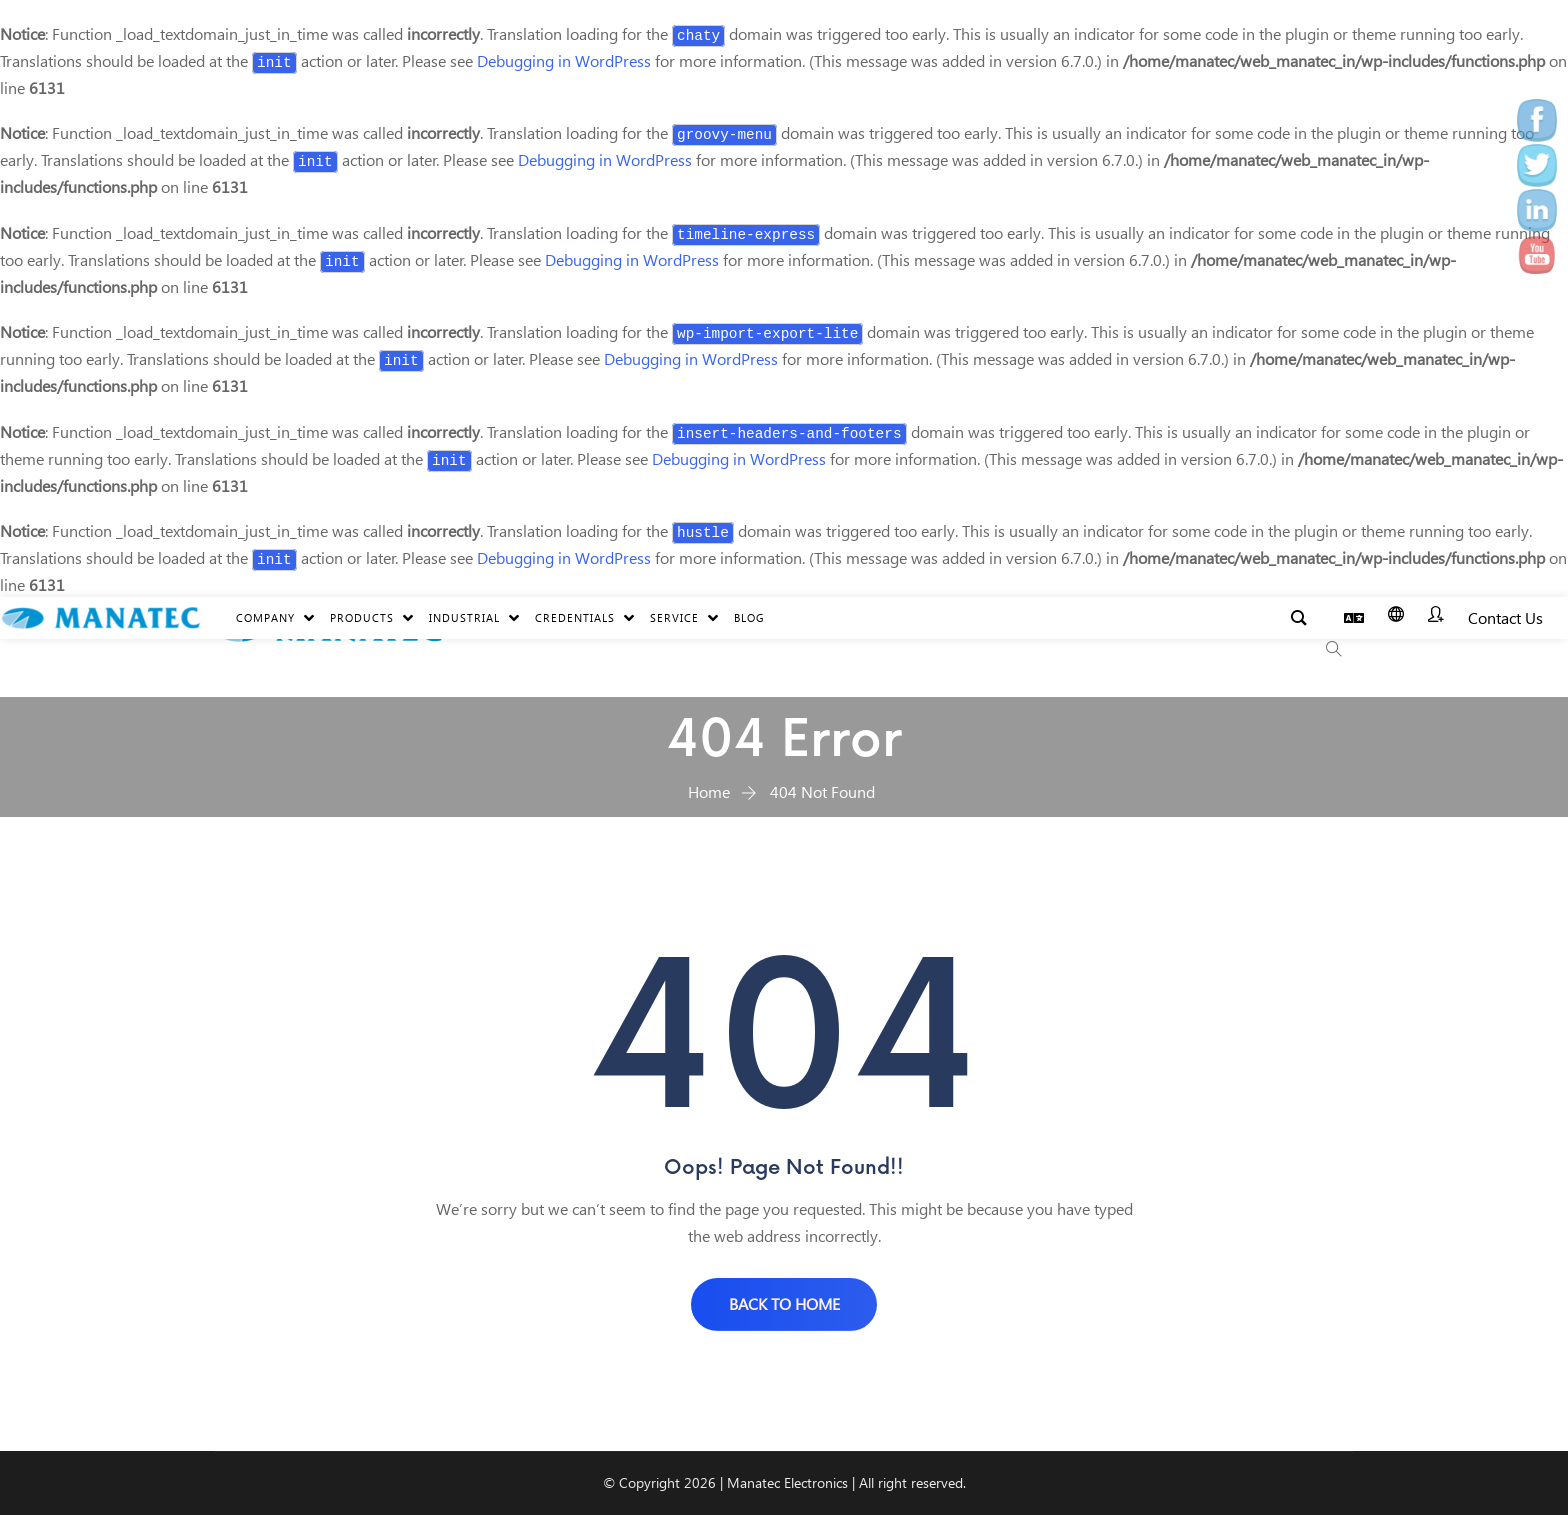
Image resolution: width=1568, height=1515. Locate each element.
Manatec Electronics (787, 1482)
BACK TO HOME (784, 1303)
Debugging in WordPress (564, 60)
